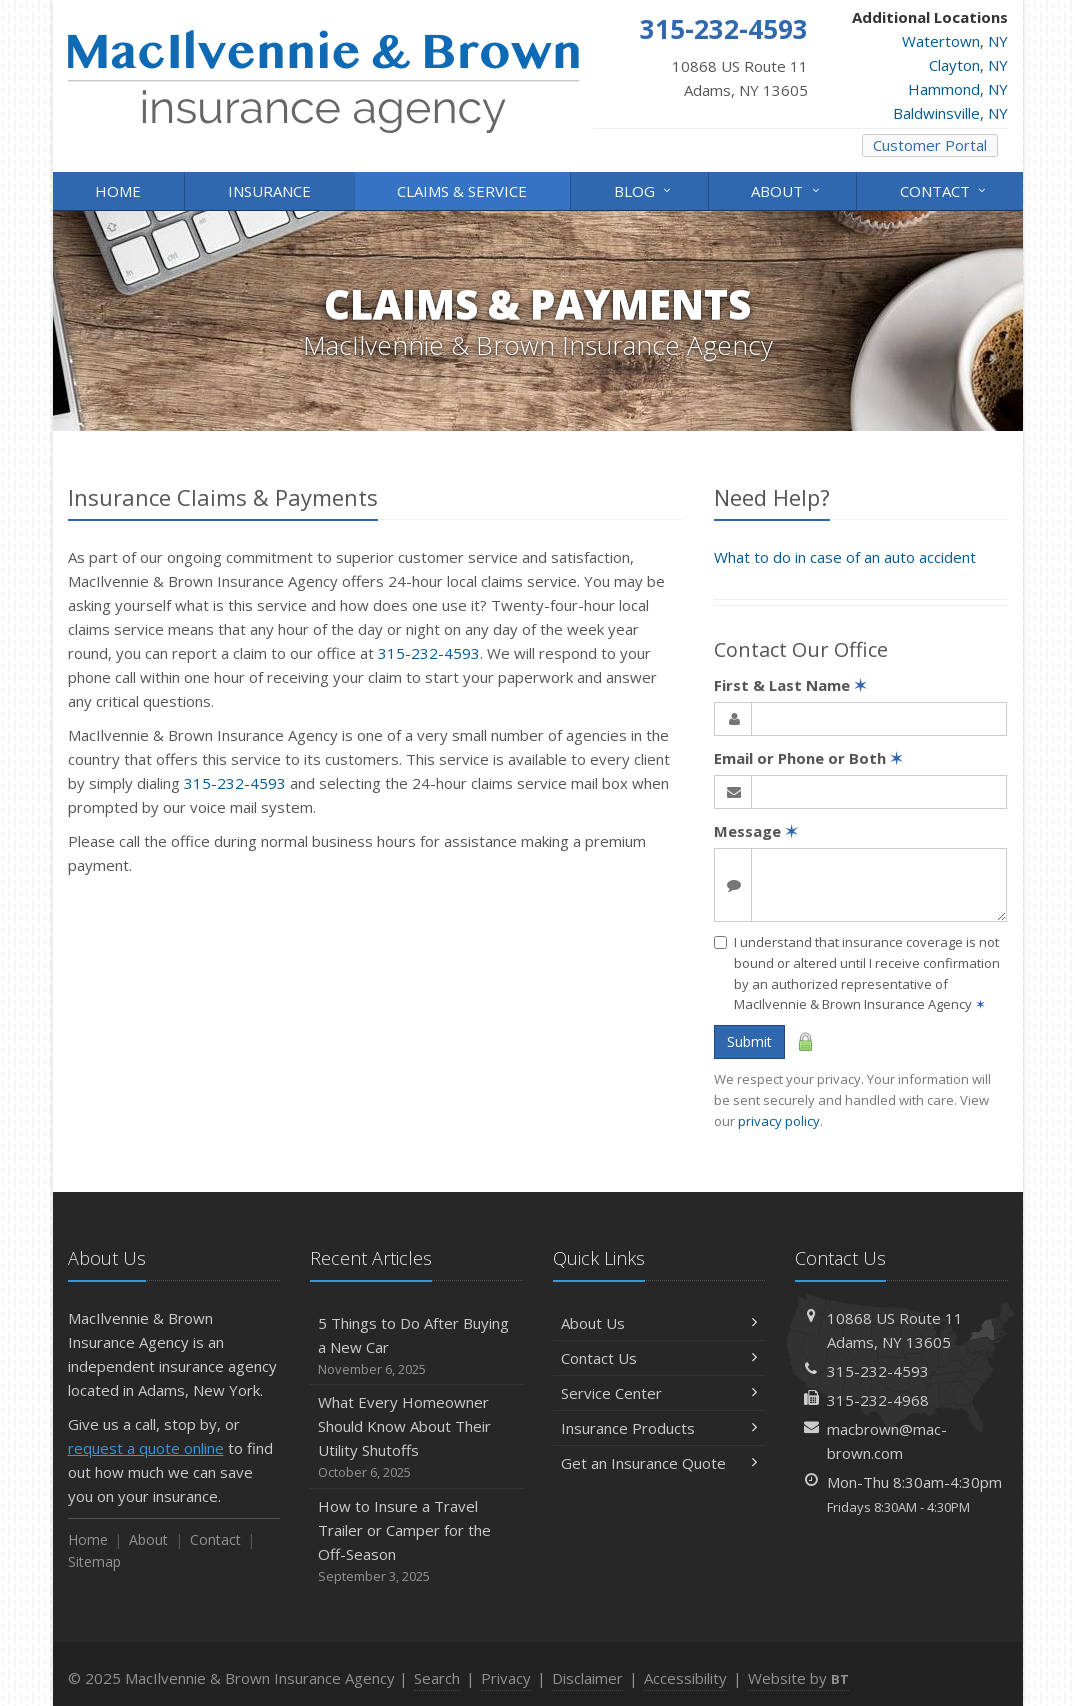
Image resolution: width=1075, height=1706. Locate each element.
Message (756, 831)
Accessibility (685, 1678)
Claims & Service (462, 191)
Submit (749, 1041)
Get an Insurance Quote (659, 1463)
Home (118, 191)
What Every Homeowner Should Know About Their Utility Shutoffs (416, 1437)
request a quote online (146, 1448)
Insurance (269, 191)
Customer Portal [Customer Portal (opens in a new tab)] (930, 145)
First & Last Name (790, 685)
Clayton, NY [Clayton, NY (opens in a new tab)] (968, 65)
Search (437, 1678)
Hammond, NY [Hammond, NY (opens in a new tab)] (958, 89)
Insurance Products (659, 1428)
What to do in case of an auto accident (845, 557)
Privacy (506, 1678)
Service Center (659, 1393)
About (786, 189)
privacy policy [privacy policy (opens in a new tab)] (779, 1121)
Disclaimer (587, 1678)
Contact (944, 189)
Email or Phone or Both (808, 758)
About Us (659, 1323)
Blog (644, 189)
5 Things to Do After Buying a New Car (416, 1346)
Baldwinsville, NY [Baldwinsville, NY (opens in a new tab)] (950, 113)
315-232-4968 (878, 1400)
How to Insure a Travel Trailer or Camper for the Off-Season (416, 1541)
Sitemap (94, 1561)
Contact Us (659, 1358)
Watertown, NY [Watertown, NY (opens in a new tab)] (955, 41)
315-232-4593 (429, 653)
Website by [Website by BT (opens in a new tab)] (798, 1678)
